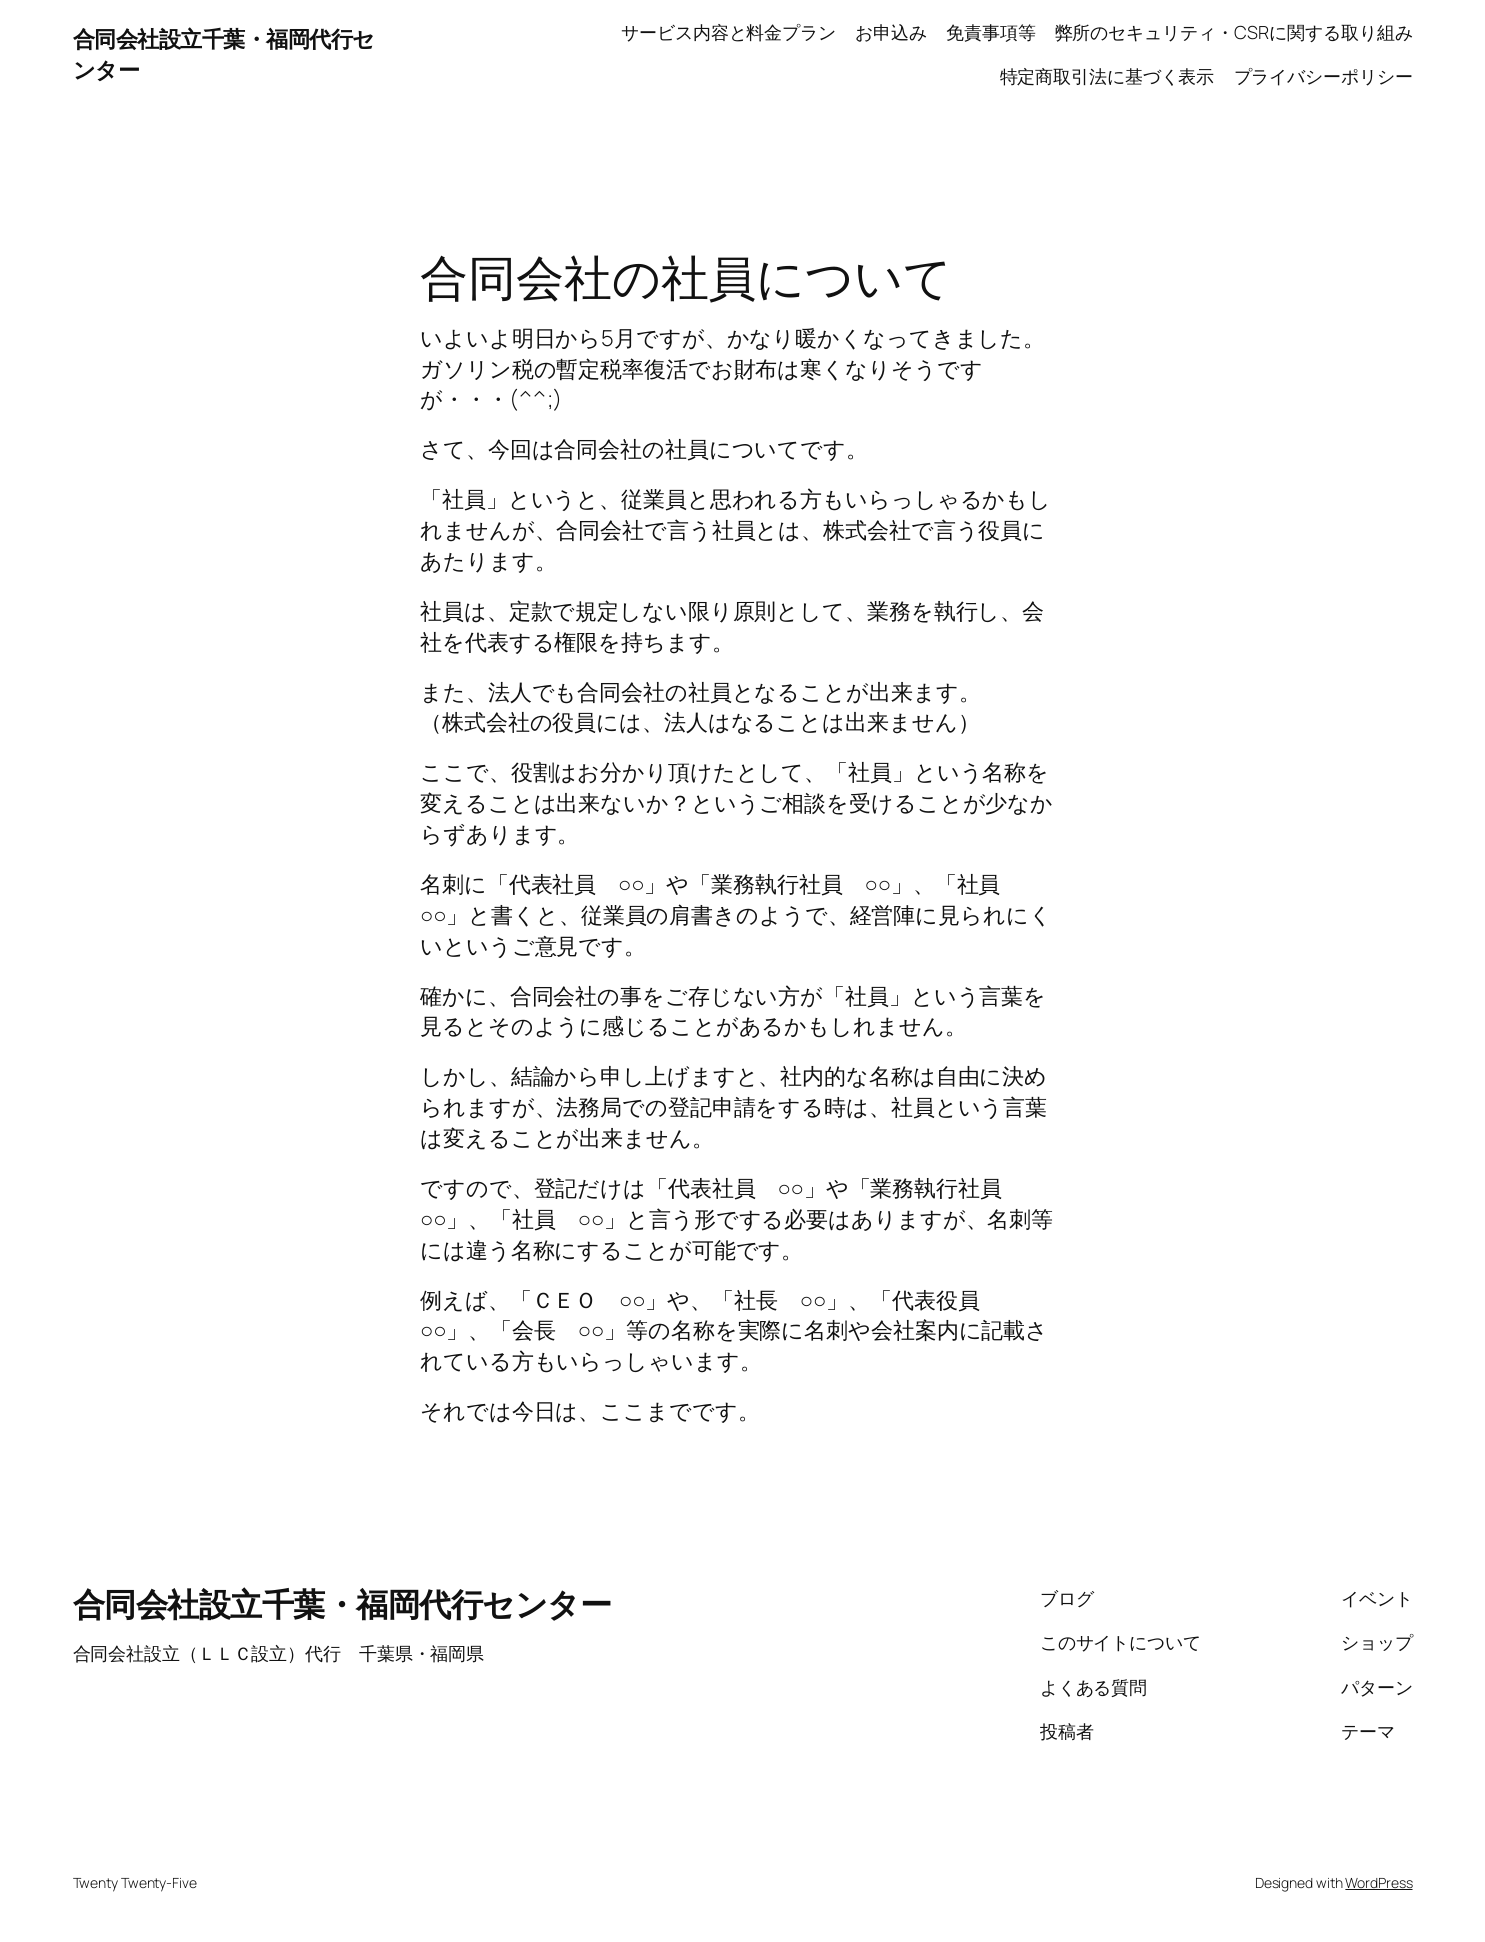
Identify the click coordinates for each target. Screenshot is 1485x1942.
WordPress (1378, 1882)
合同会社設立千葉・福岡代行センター (342, 1604)
